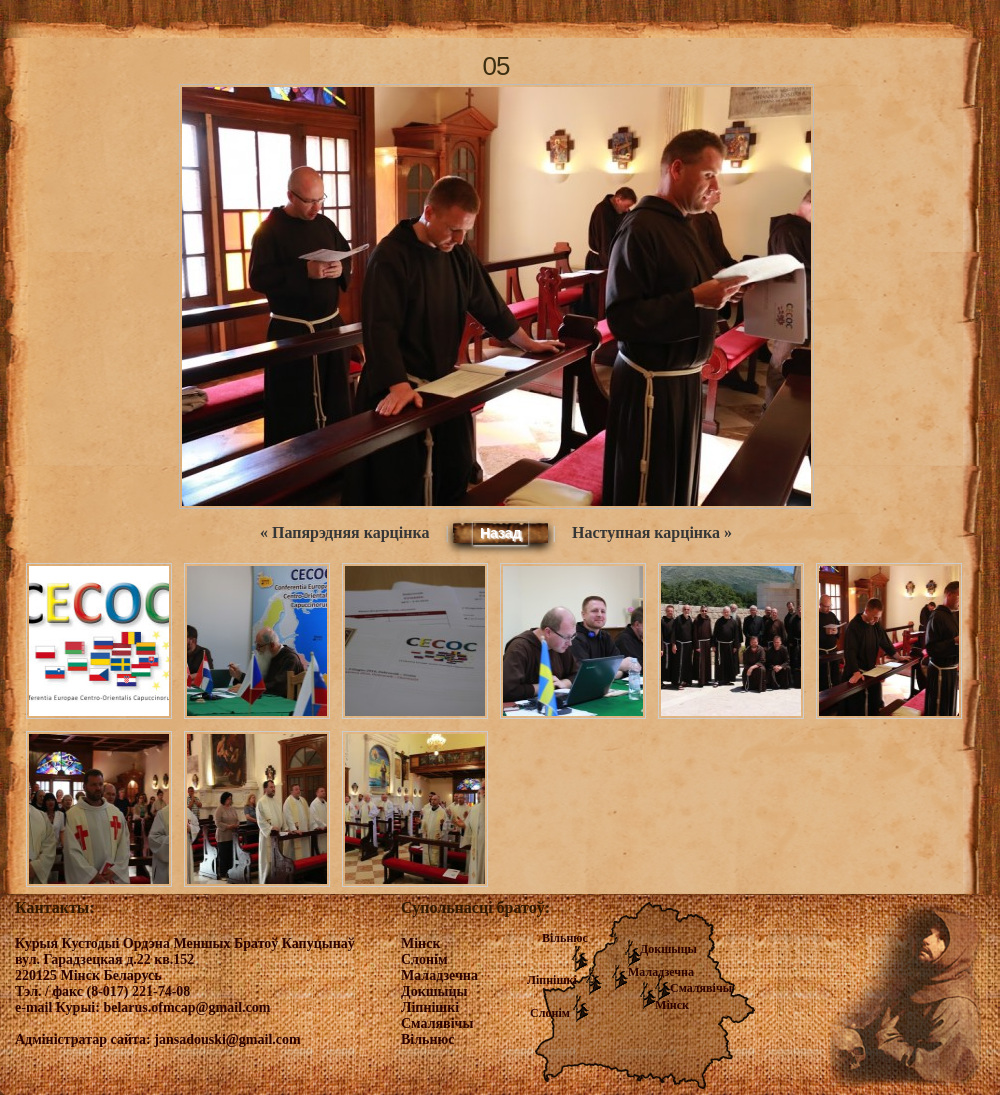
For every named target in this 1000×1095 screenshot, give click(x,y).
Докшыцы (668, 949)
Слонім (550, 1013)
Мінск (672, 1005)
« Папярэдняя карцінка (344, 532)
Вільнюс (565, 938)
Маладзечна (661, 972)
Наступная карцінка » (652, 532)
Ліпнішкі (552, 980)
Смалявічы (701, 988)
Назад (501, 533)
